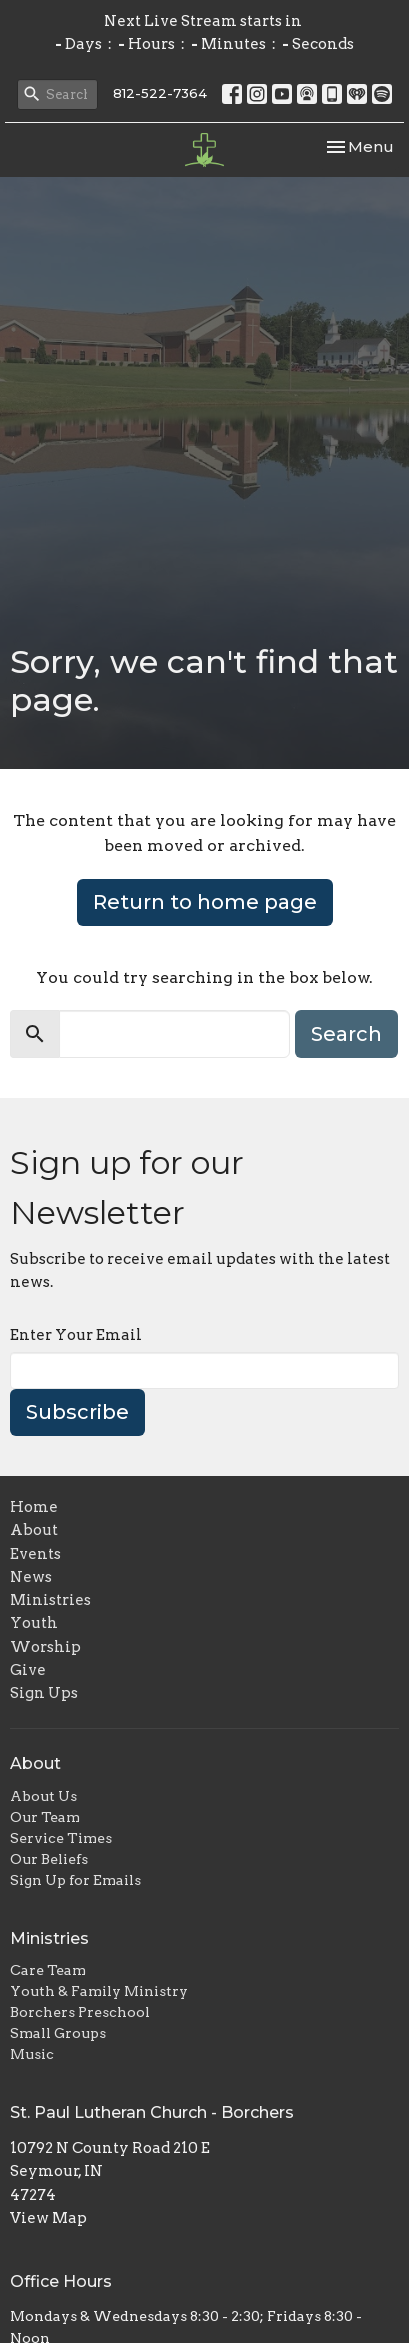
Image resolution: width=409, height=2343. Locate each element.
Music (32, 2054)
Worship (45, 1647)
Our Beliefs (49, 1859)
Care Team (48, 1970)
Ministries (50, 1600)
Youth (34, 1623)
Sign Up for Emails (75, 1880)
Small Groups (58, 2033)
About (34, 1530)
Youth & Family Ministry (99, 1991)
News (31, 1577)
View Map (48, 2218)
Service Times (61, 1838)
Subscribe (77, 1412)
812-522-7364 (160, 93)
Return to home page (205, 902)
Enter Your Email (76, 1335)
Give (28, 1670)
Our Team (45, 1817)
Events (35, 1554)
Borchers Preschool (80, 2012)
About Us (43, 1796)
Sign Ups (44, 1693)
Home (34, 1507)
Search (346, 1034)
